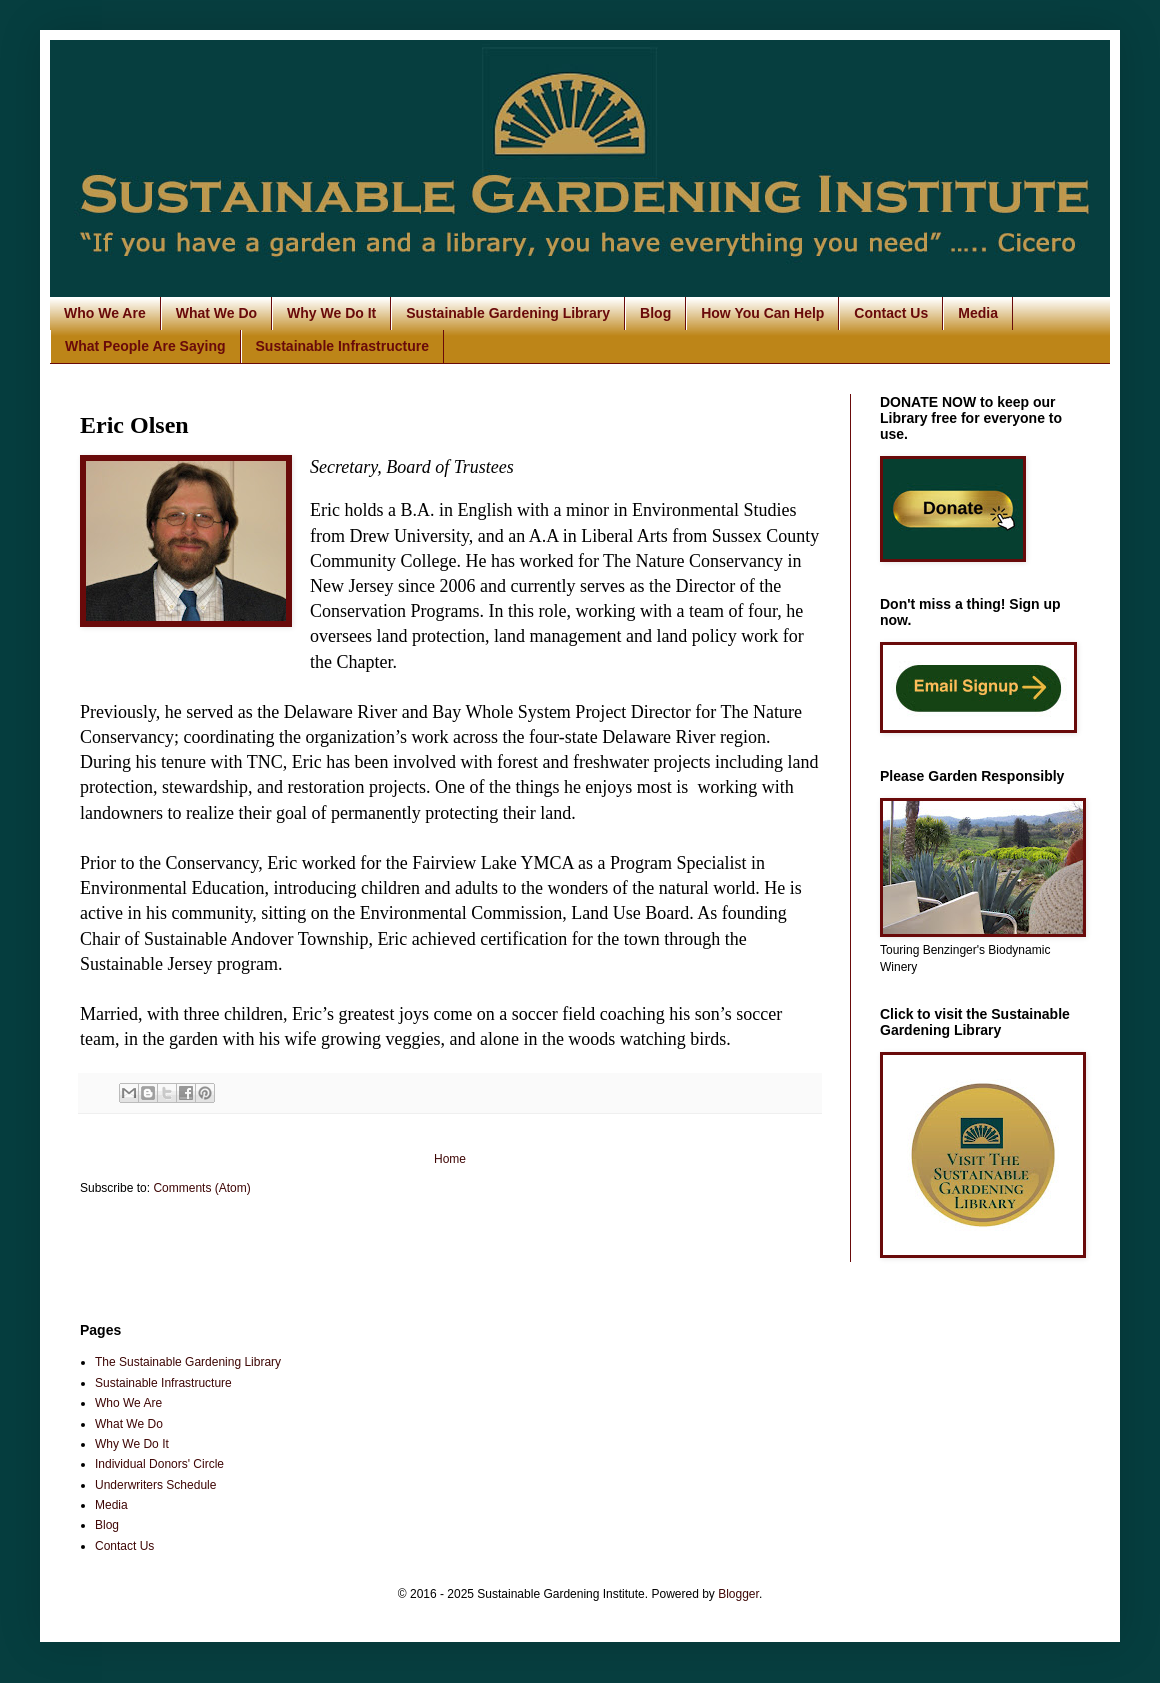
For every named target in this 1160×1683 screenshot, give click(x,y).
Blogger (738, 1594)
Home (450, 1159)
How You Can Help (762, 313)
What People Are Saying (145, 346)
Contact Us (891, 313)
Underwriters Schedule (155, 1485)
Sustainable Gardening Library (508, 313)
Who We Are (105, 313)
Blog (655, 313)
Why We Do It (331, 313)
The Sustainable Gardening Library (188, 1362)
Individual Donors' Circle (159, 1464)
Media (978, 313)
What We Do (216, 313)
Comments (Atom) (201, 1188)
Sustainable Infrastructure (343, 346)
